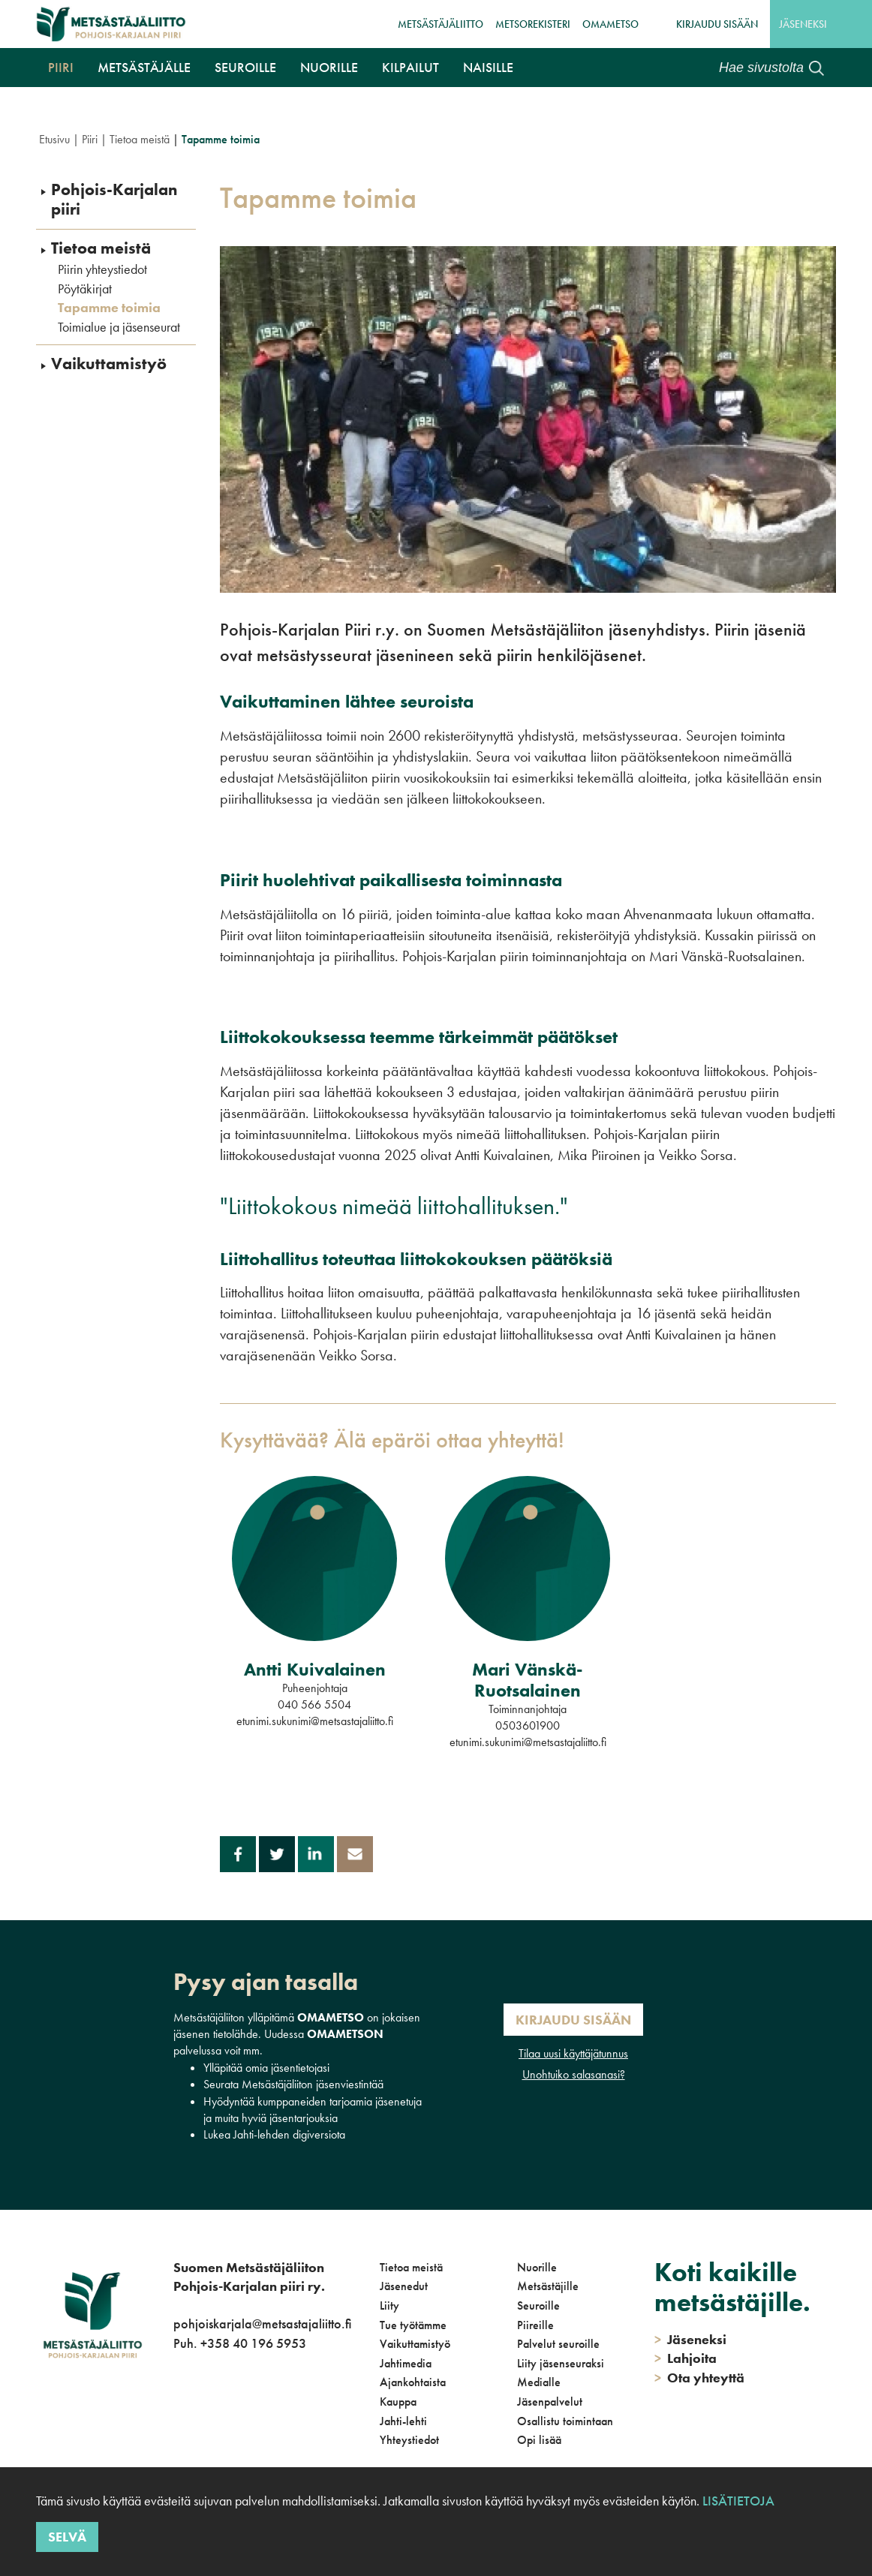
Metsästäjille (548, 2286)
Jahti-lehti (403, 2421)
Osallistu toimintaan (565, 2421)
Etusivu (54, 139)
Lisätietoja (738, 2500)
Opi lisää (539, 2440)
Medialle (539, 2382)
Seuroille (245, 67)
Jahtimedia (405, 2363)
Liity (389, 2305)
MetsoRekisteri (532, 24)
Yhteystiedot (409, 2440)
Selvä (67, 2536)
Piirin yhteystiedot (102, 269)
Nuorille (329, 67)
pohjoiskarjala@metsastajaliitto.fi (262, 2323)
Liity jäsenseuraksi (560, 2363)
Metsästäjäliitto (440, 24)
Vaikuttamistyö (109, 364)
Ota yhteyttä (699, 2377)
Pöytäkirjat (85, 289)
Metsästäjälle (144, 67)
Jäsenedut (404, 2286)
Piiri (61, 67)
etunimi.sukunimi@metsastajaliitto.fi (314, 1721)
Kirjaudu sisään (717, 24)
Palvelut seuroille (558, 2344)
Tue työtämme (413, 2325)
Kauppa (398, 2401)
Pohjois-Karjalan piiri (114, 200)
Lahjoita (685, 2358)
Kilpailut (410, 67)
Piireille (535, 2325)
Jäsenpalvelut (549, 2401)
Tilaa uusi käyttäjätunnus (573, 2053)
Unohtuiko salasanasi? (573, 2074)
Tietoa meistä (140, 139)
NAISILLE (488, 67)
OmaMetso (610, 24)
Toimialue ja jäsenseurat (119, 327)
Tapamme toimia (109, 307)
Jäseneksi (803, 24)
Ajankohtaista (413, 2382)
